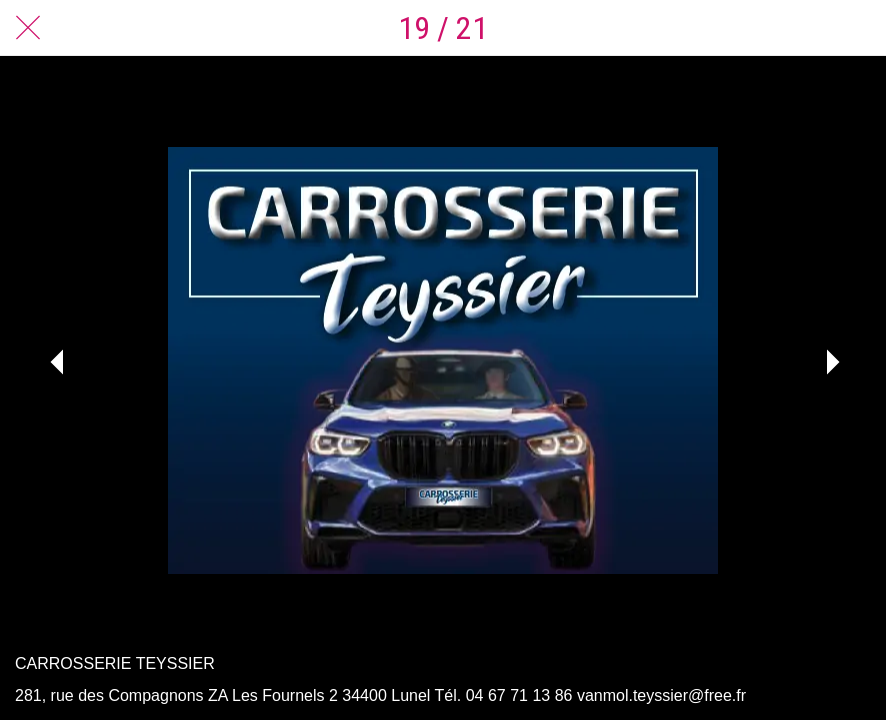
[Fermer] (28, 28)
